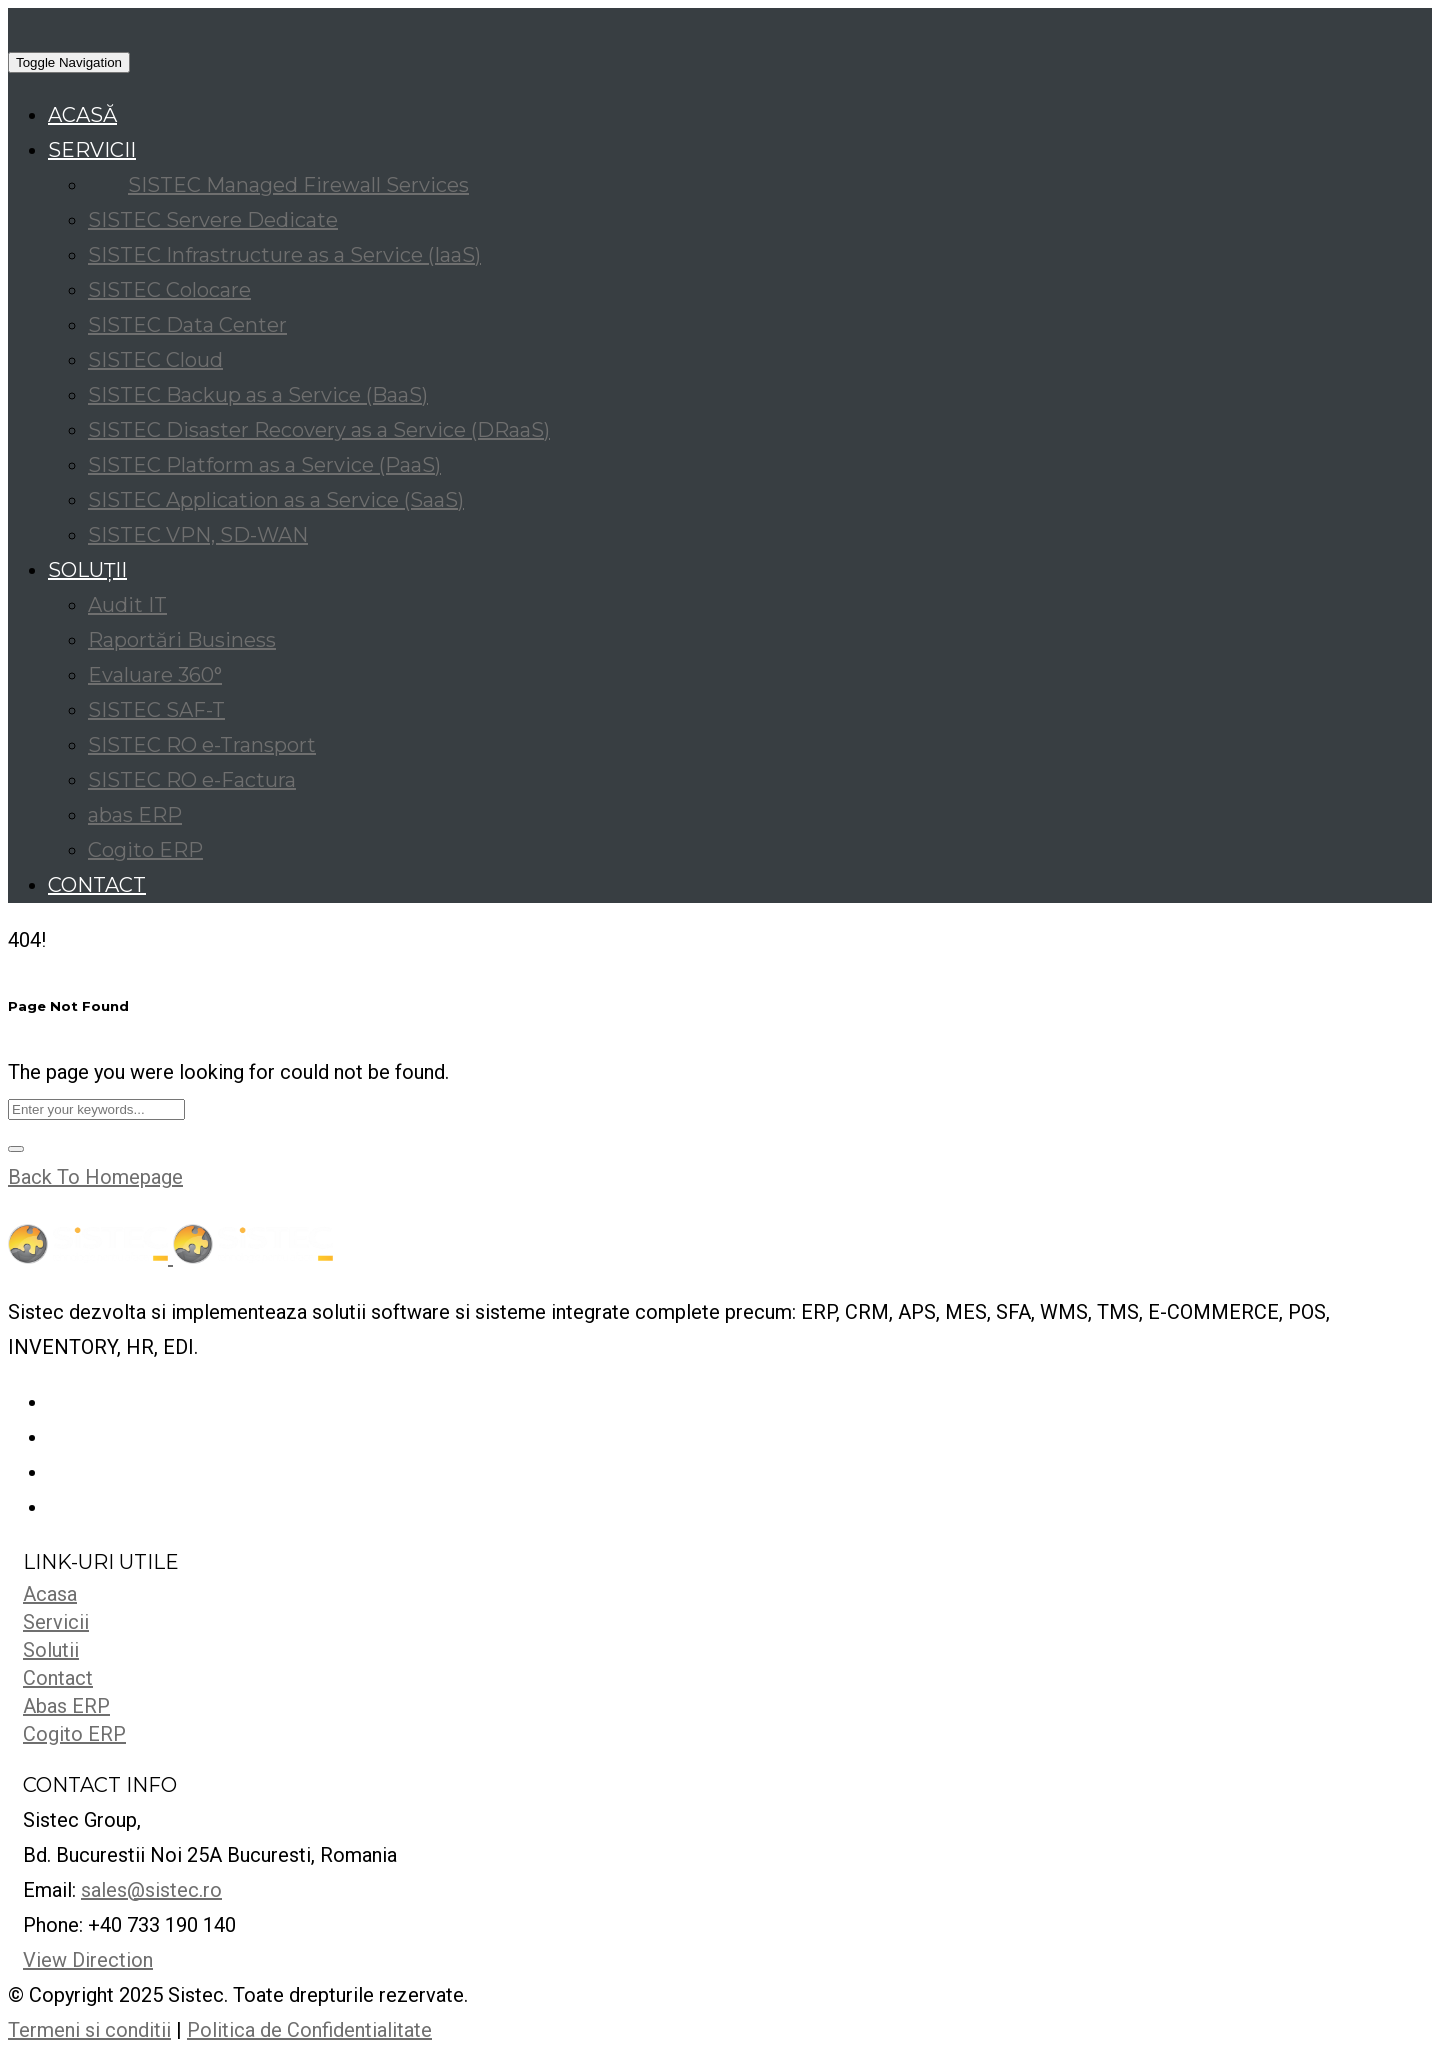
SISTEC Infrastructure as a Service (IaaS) (284, 255)
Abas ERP (66, 1706)
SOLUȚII (87, 570)
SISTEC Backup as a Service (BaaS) (258, 395)
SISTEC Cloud (155, 360)
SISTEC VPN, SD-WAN (198, 535)
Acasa (50, 1594)
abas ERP (135, 815)
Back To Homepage (95, 1177)
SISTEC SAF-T (156, 710)
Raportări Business (182, 640)
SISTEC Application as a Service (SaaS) (276, 500)
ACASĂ (82, 115)
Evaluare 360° (155, 675)
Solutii (51, 1650)
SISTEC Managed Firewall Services (298, 185)
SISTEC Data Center (187, 325)
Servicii (56, 1622)
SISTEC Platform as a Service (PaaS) (264, 465)
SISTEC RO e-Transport (202, 745)
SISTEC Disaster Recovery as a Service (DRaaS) (319, 430)
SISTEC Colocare (169, 290)
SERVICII (92, 150)
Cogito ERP (145, 850)
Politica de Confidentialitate (309, 2030)
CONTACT (97, 885)
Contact (58, 1678)
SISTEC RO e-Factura (192, 780)
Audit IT (127, 605)
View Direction (88, 1960)
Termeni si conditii (89, 2030)
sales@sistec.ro (151, 1890)
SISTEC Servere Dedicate (213, 220)
